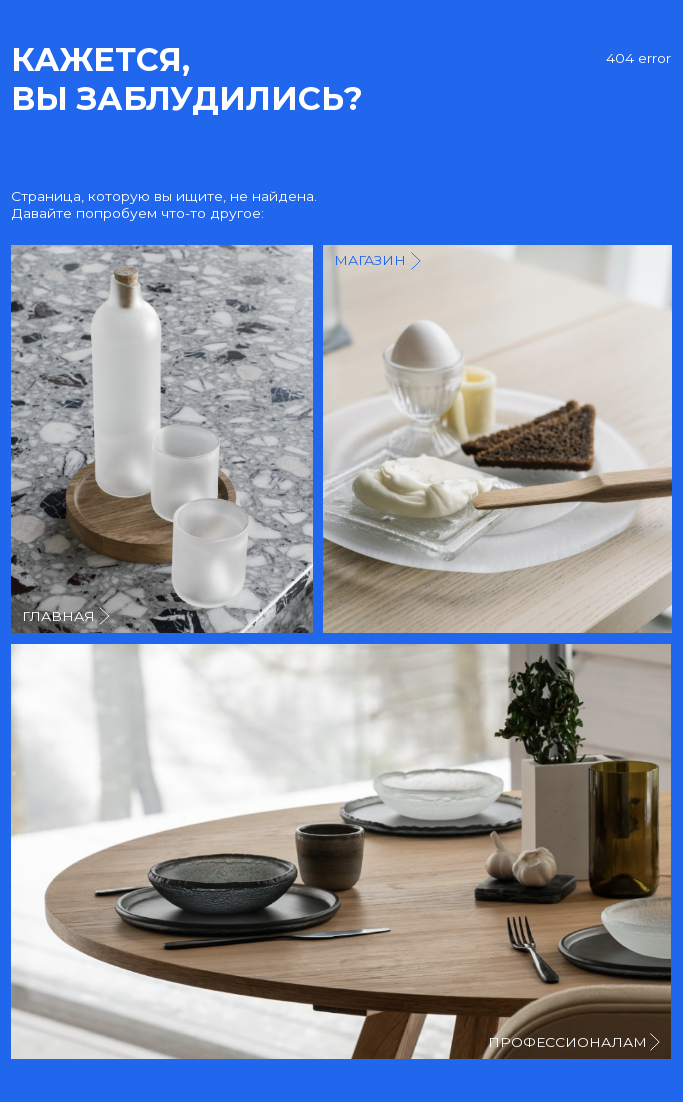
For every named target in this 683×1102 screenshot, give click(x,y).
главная (58, 616)
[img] (497, 439)
